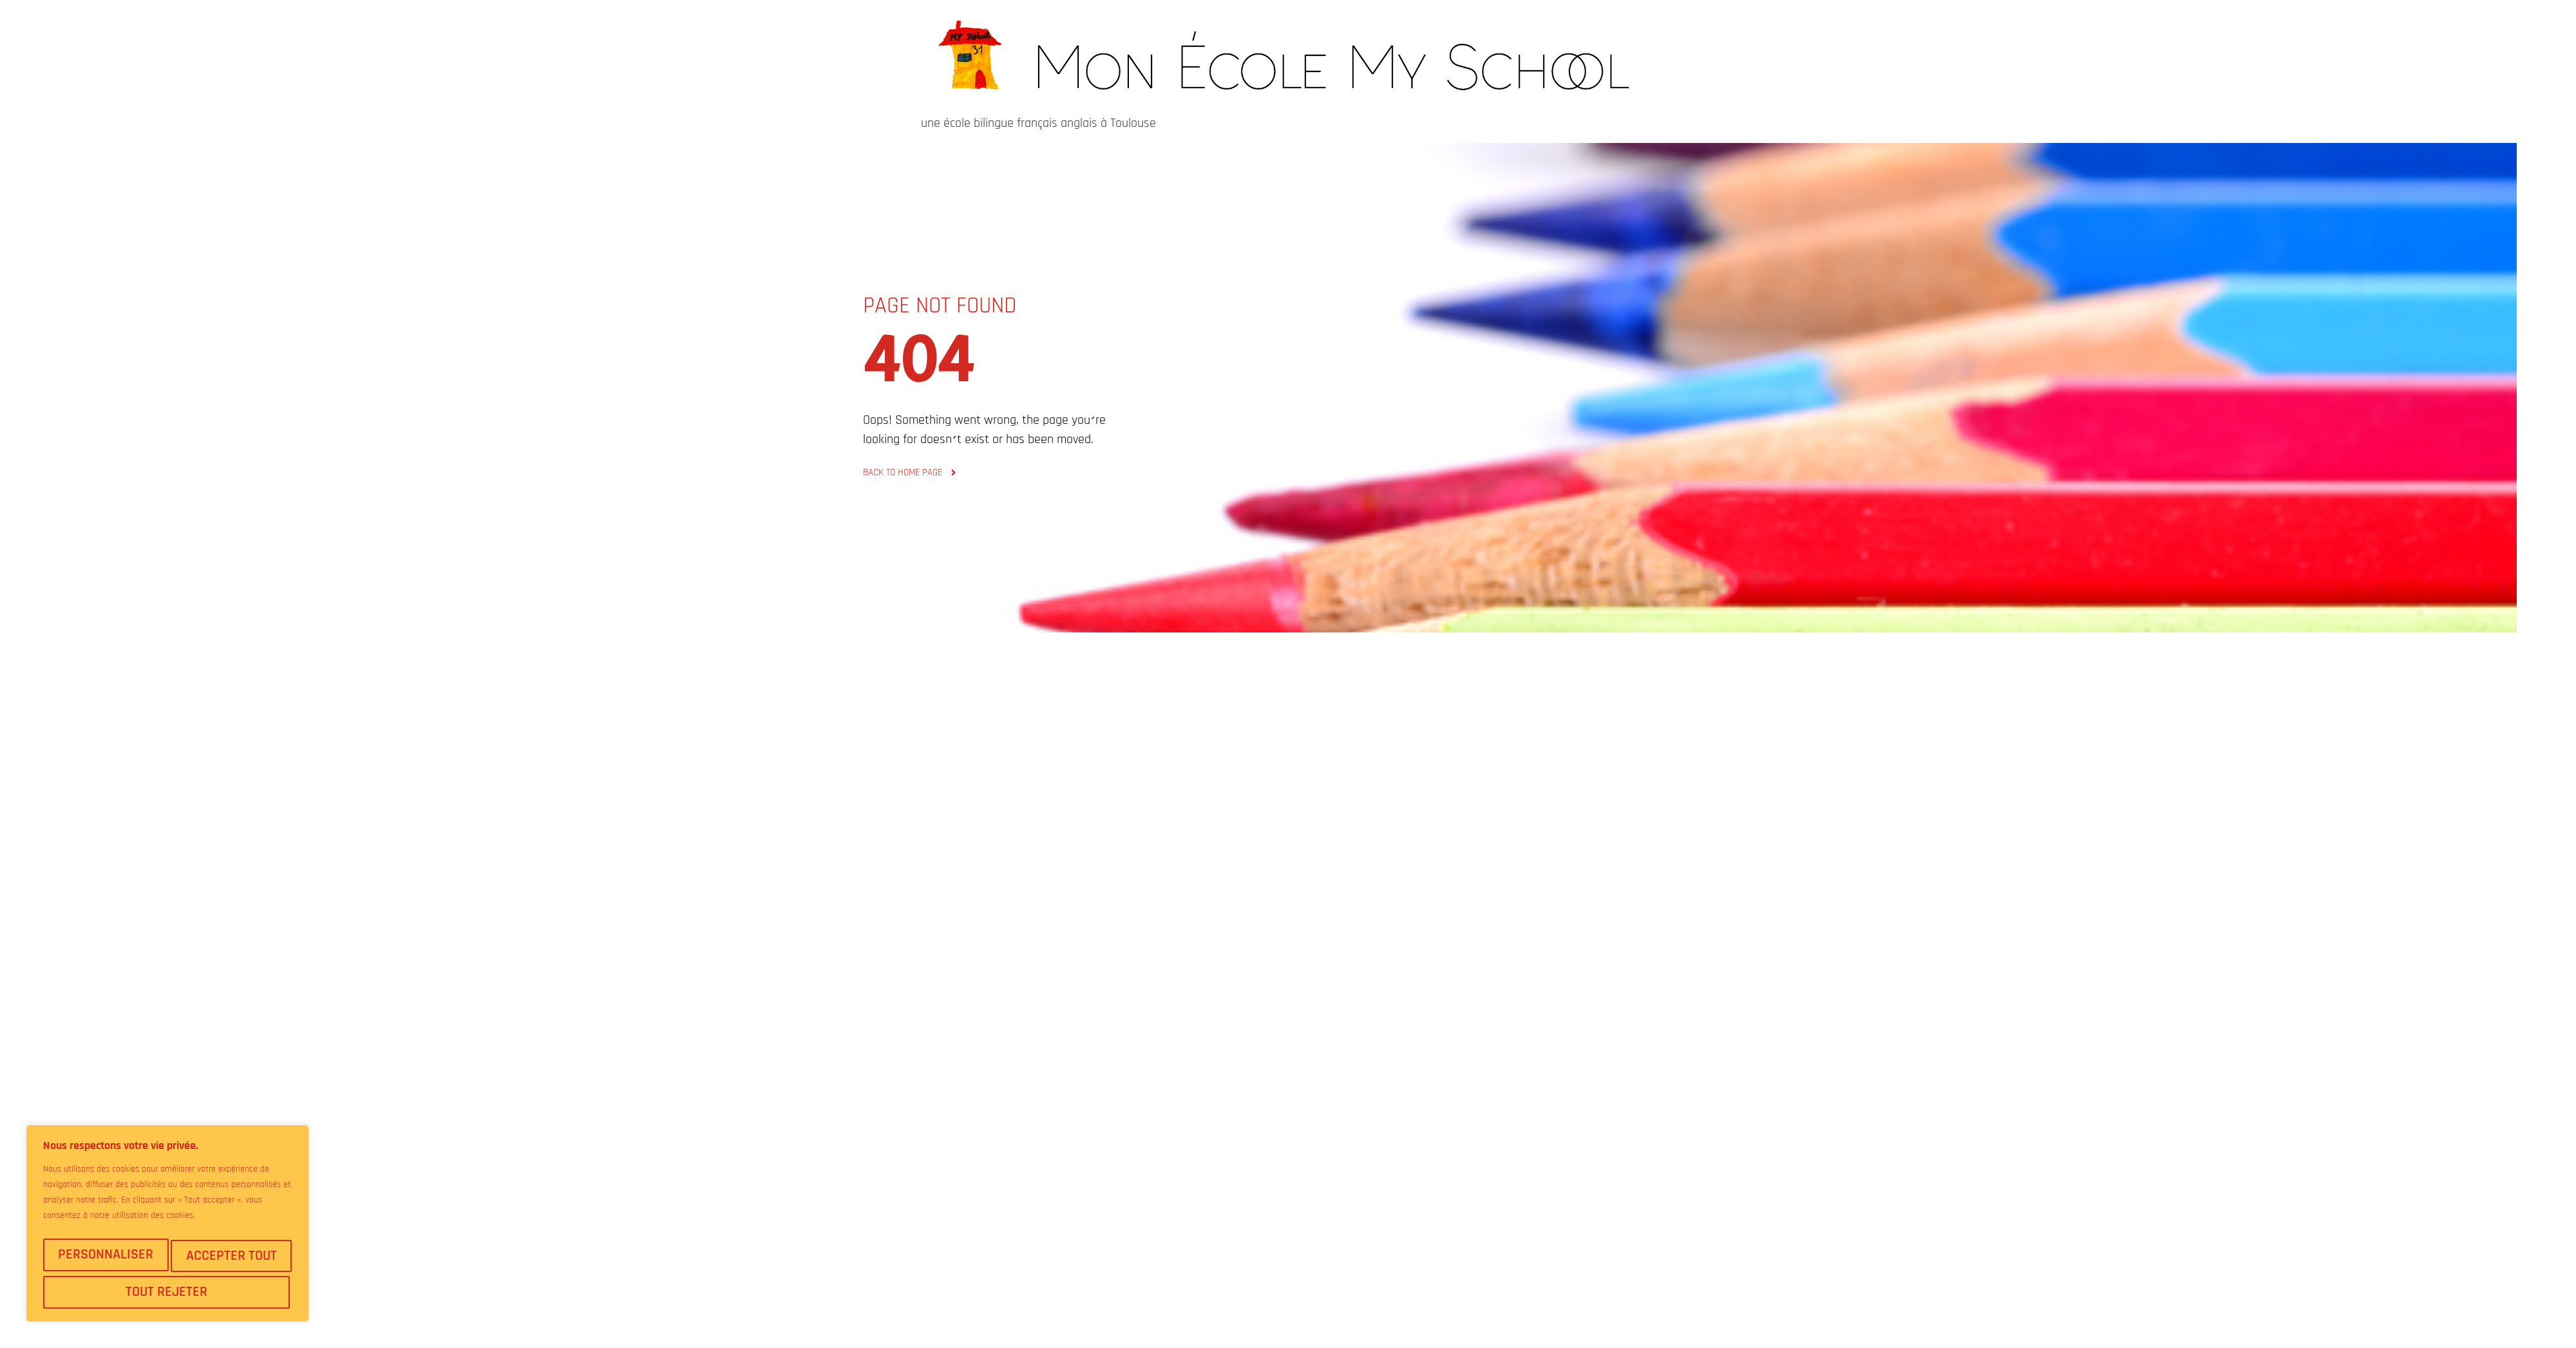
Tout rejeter (230, 1259)
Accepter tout (167, 1292)
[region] (167, 1228)
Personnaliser (106, 1259)
